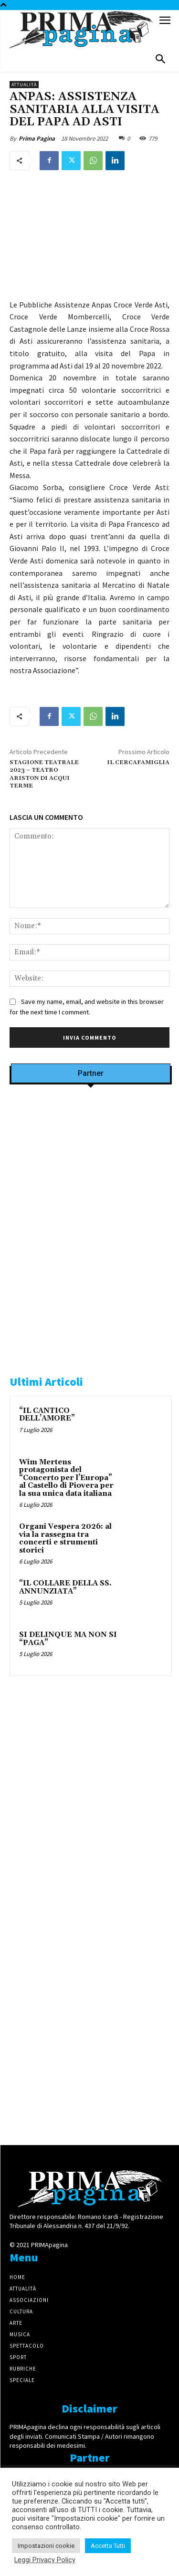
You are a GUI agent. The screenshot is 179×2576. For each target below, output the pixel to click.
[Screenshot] (91, 1213)
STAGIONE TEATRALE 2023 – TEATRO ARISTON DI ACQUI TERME (44, 774)
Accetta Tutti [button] (108, 2545)
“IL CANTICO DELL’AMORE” (47, 1414)
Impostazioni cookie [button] (46, 2545)
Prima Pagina (37, 138)
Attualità (24, 84)
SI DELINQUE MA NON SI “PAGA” (68, 1638)
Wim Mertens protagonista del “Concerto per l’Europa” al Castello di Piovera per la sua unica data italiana (66, 1478)
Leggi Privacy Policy (44, 2560)
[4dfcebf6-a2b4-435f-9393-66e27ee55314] (91, 2118)
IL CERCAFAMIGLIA (138, 762)
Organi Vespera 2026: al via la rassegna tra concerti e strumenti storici (65, 1538)
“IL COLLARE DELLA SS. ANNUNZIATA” (65, 1587)
